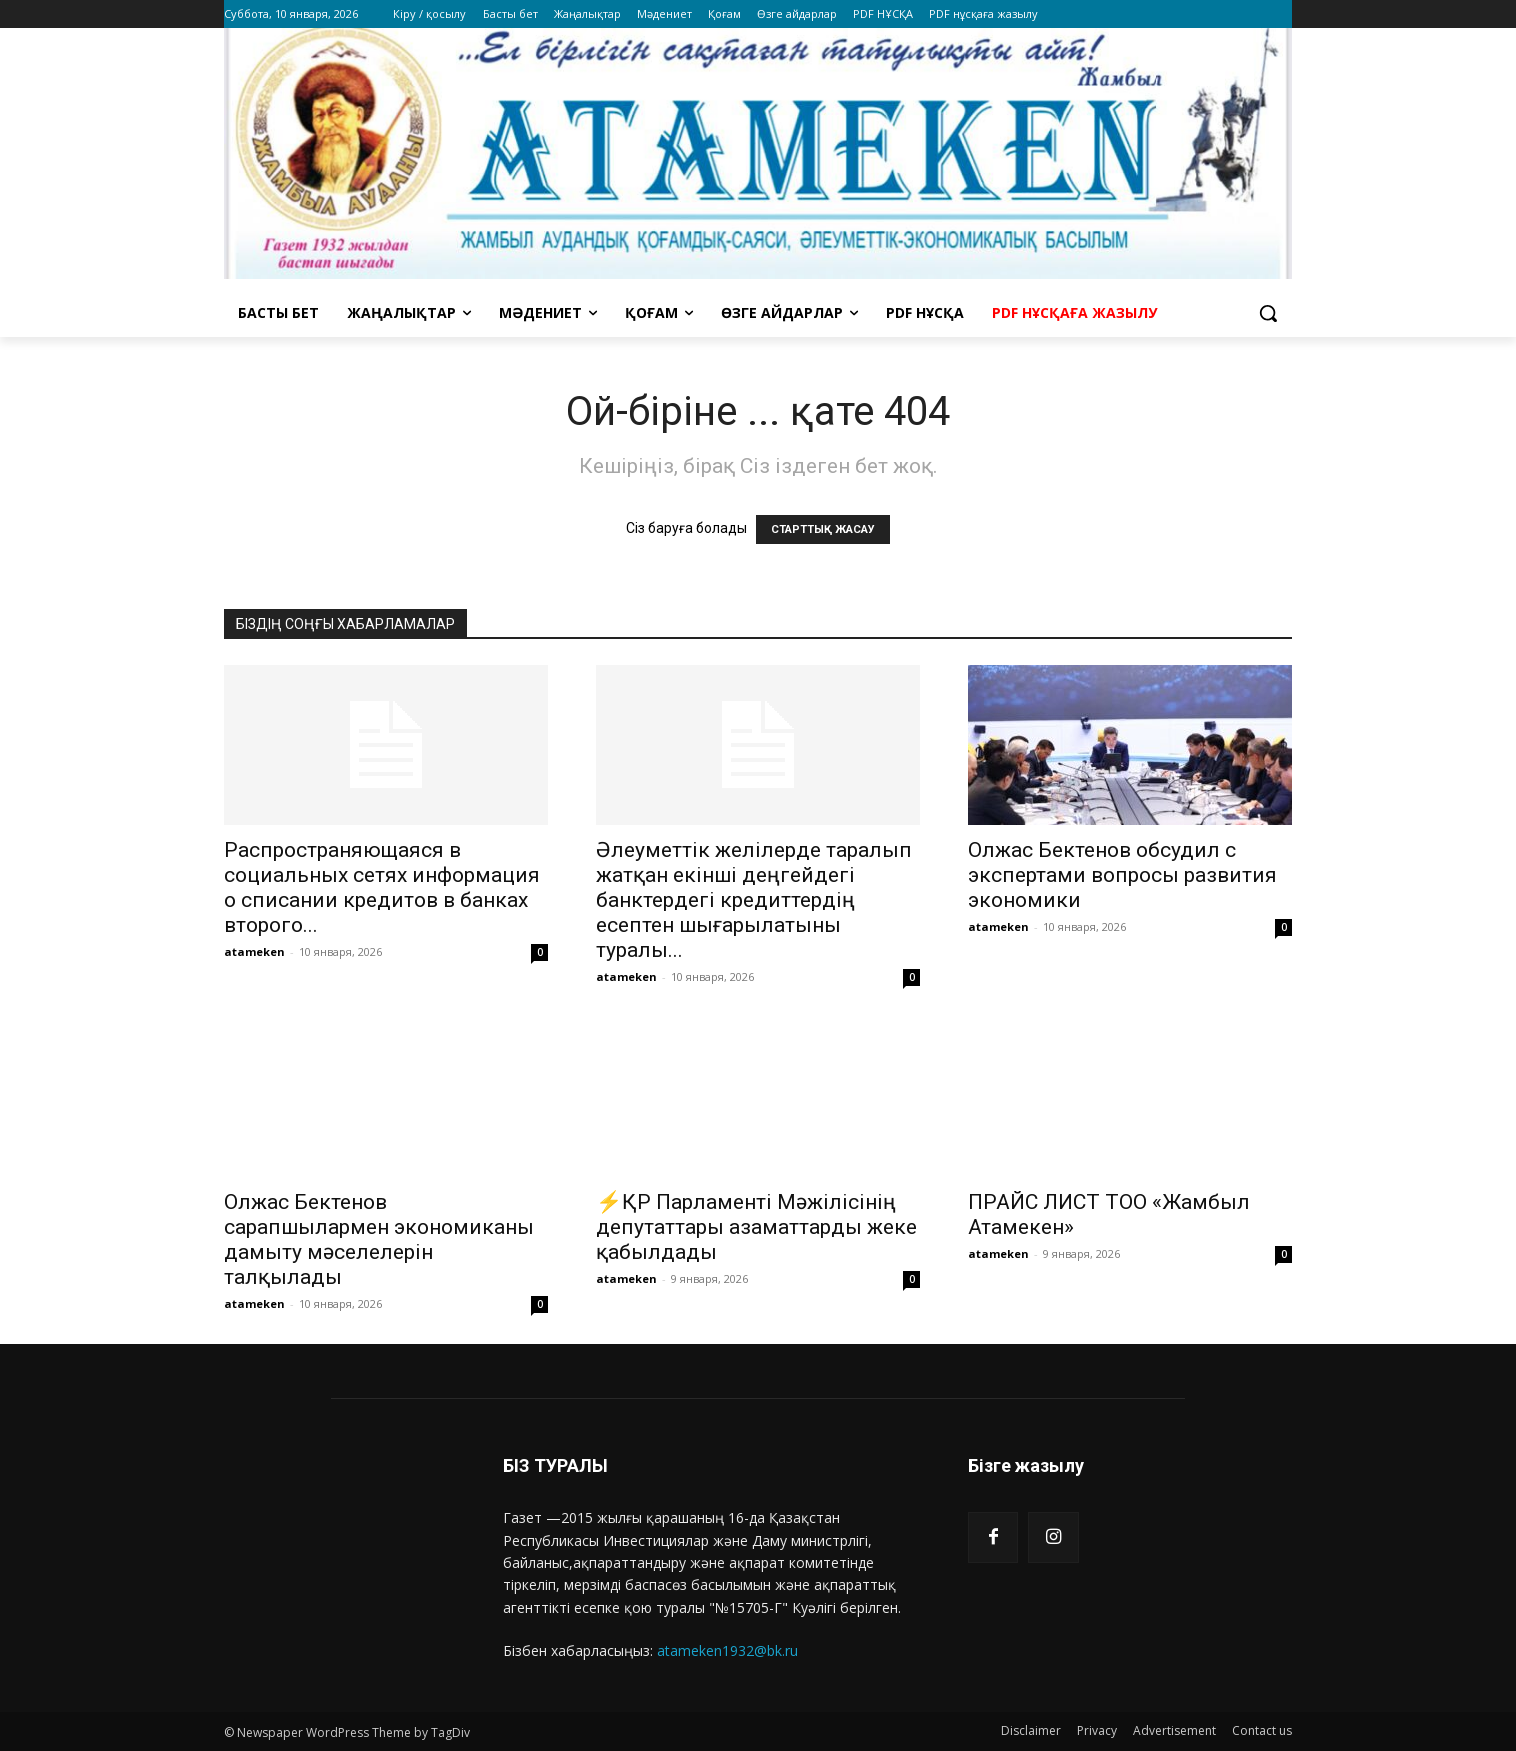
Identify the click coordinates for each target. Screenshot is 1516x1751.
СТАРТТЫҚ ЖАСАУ (823, 529)
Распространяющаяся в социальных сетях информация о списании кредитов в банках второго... (382, 887)
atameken (254, 951)
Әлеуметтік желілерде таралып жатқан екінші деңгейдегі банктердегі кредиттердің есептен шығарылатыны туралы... (754, 900)
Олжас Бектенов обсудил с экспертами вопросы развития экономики (1122, 875)
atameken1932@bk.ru (727, 1650)
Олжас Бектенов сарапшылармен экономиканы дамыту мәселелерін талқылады (379, 1239)
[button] (1268, 313)
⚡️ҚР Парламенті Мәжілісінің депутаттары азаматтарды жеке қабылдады (756, 1227)
